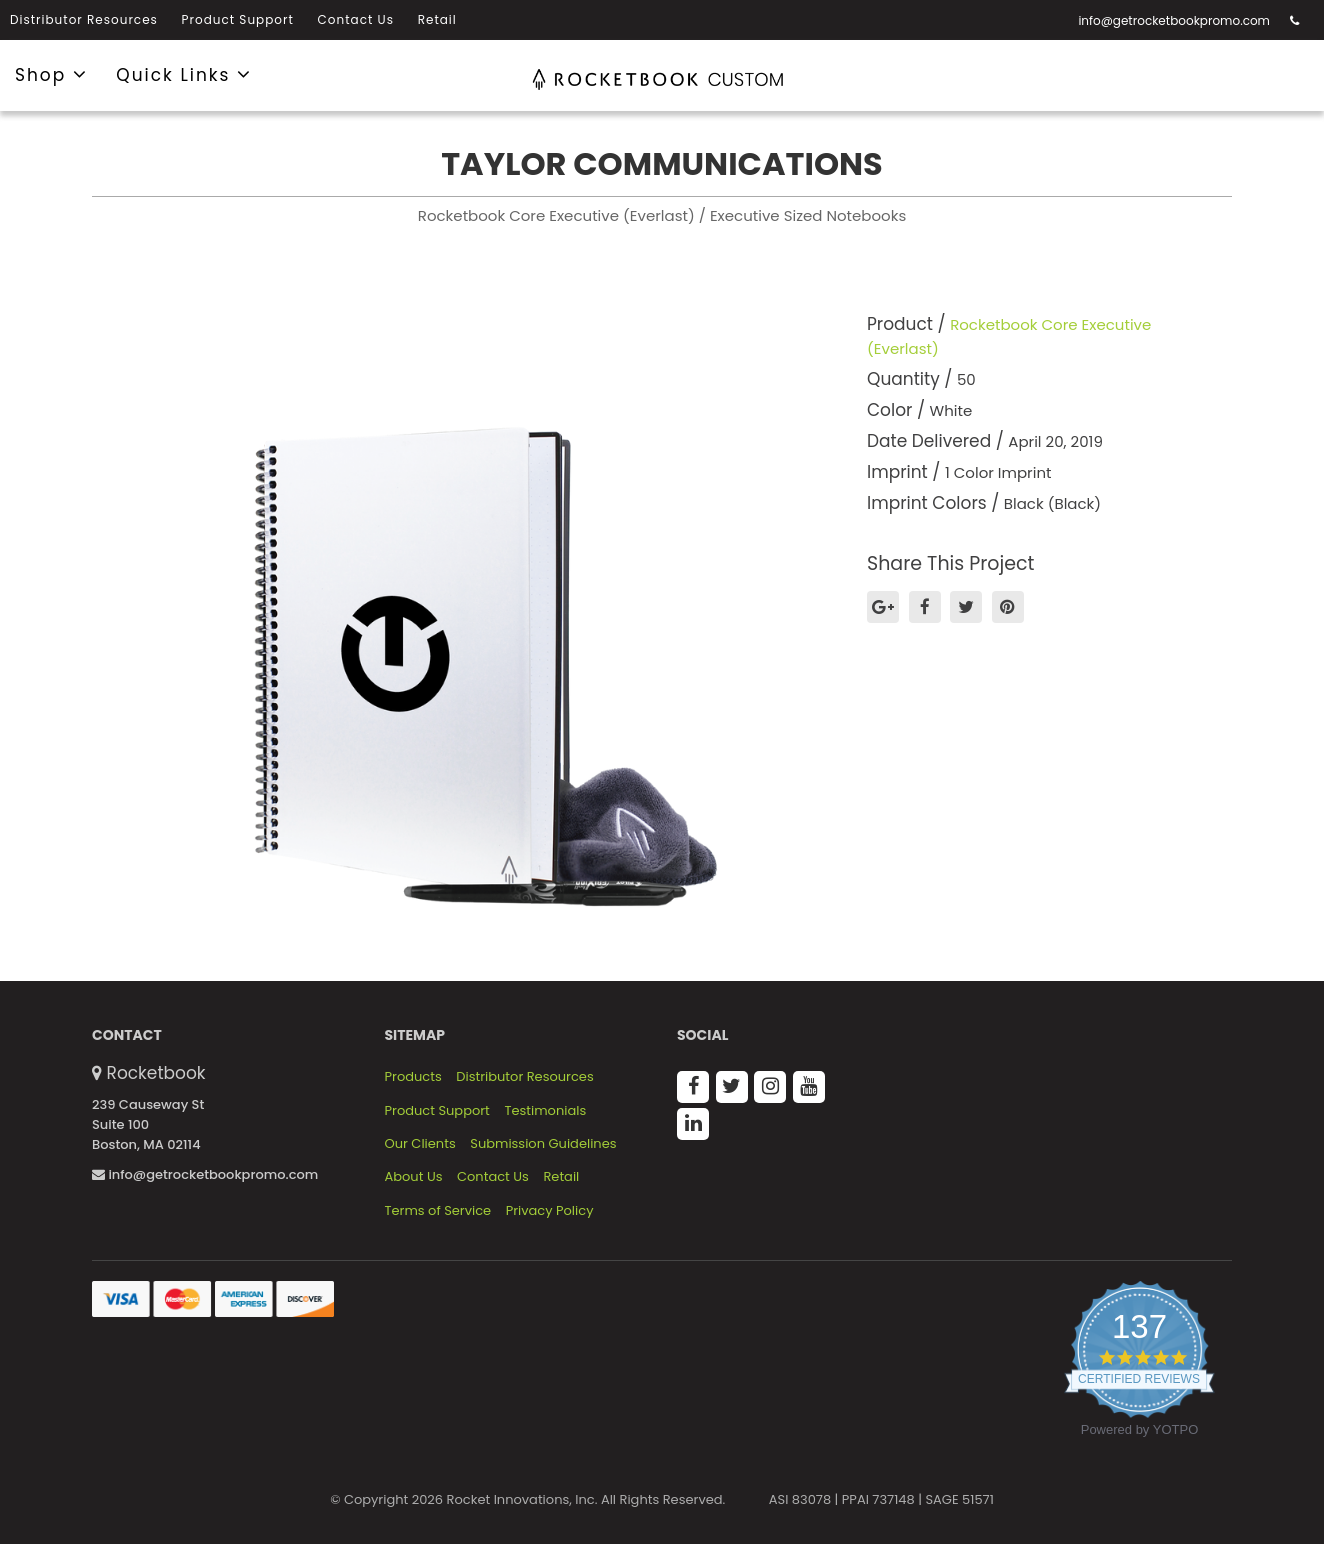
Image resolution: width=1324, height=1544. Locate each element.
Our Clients (420, 1144)
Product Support (238, 19)
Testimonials (545, 1111)
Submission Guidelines (543, 1144)
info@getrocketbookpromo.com (1174, 20)
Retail (437, 19)
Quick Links (184, 74)
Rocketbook (156, 1073)
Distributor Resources (84, 19)
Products (413, 1077)
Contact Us (356, 19)
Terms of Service (438, 1211)
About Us (414, 1177)
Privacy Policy (550, 1211)
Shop (51, 74)
